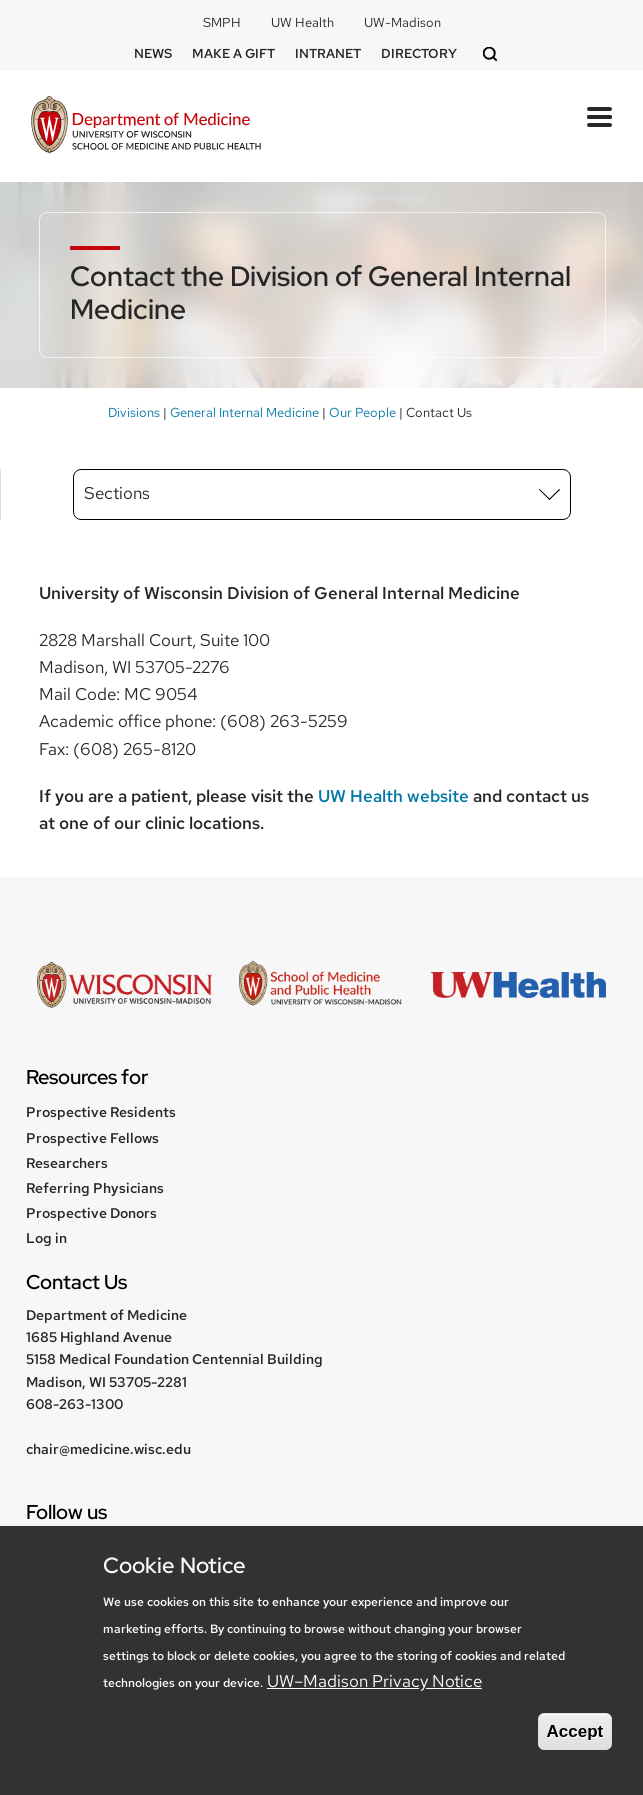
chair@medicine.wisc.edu (108, 1449)
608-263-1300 (74, 1404)
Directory (419, 53)
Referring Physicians (95, 1188)
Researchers (67, 1163)
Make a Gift (233, 53)
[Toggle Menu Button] (599, 117)
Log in (46, 1238)
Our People (362, 412)
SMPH (222, 22)
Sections (117, 493)
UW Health (302, 22)
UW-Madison (402, 22)
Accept (575, 1731)
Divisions (134, 412)
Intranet (328, 53)
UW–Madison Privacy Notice (374, 1681)
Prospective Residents (101, 1112)
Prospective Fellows (92, 1138)
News (153, 53)
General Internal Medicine (244, 412)
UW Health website (393, 796)
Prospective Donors (91, 1213)
